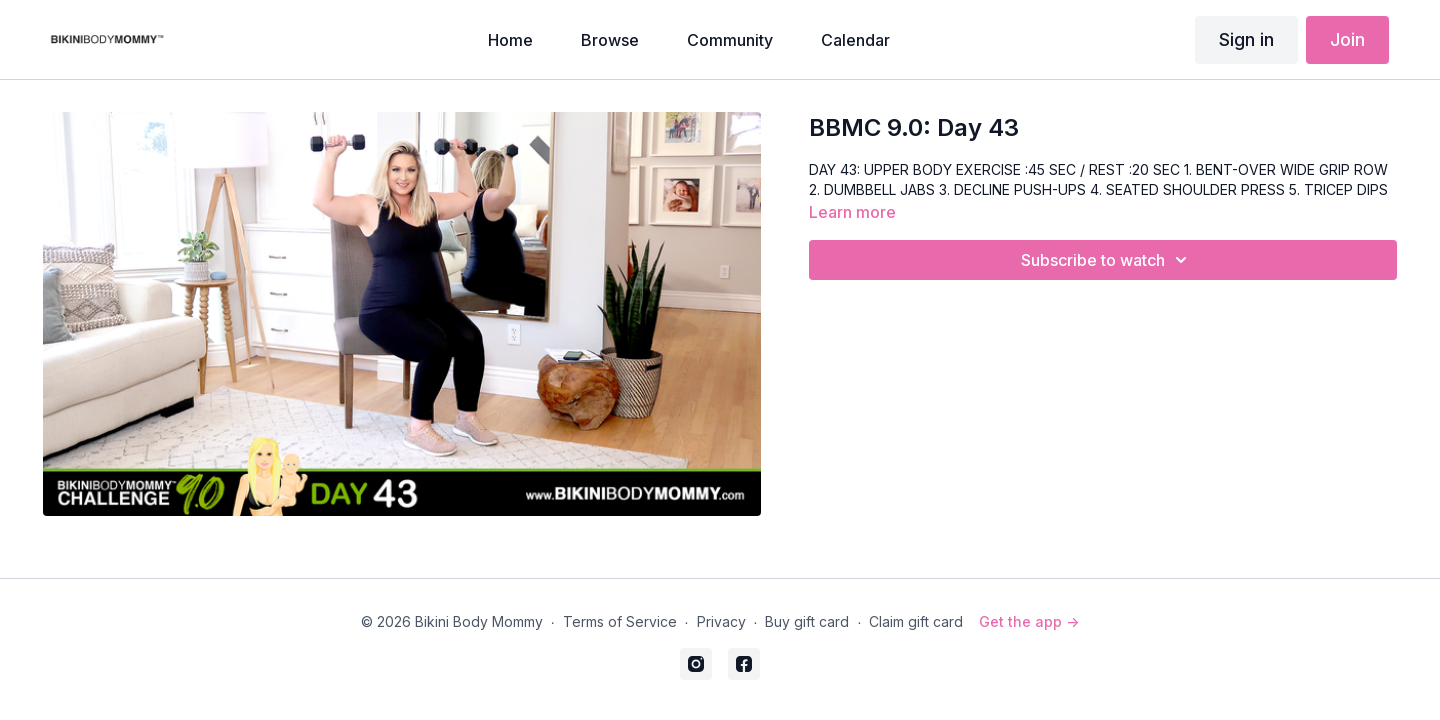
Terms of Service (620, 621)
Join (1347, 39)
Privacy (721, 621)
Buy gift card (807, 621)
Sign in (1246, 39)
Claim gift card (916, 621)
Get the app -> (1029, 621)
